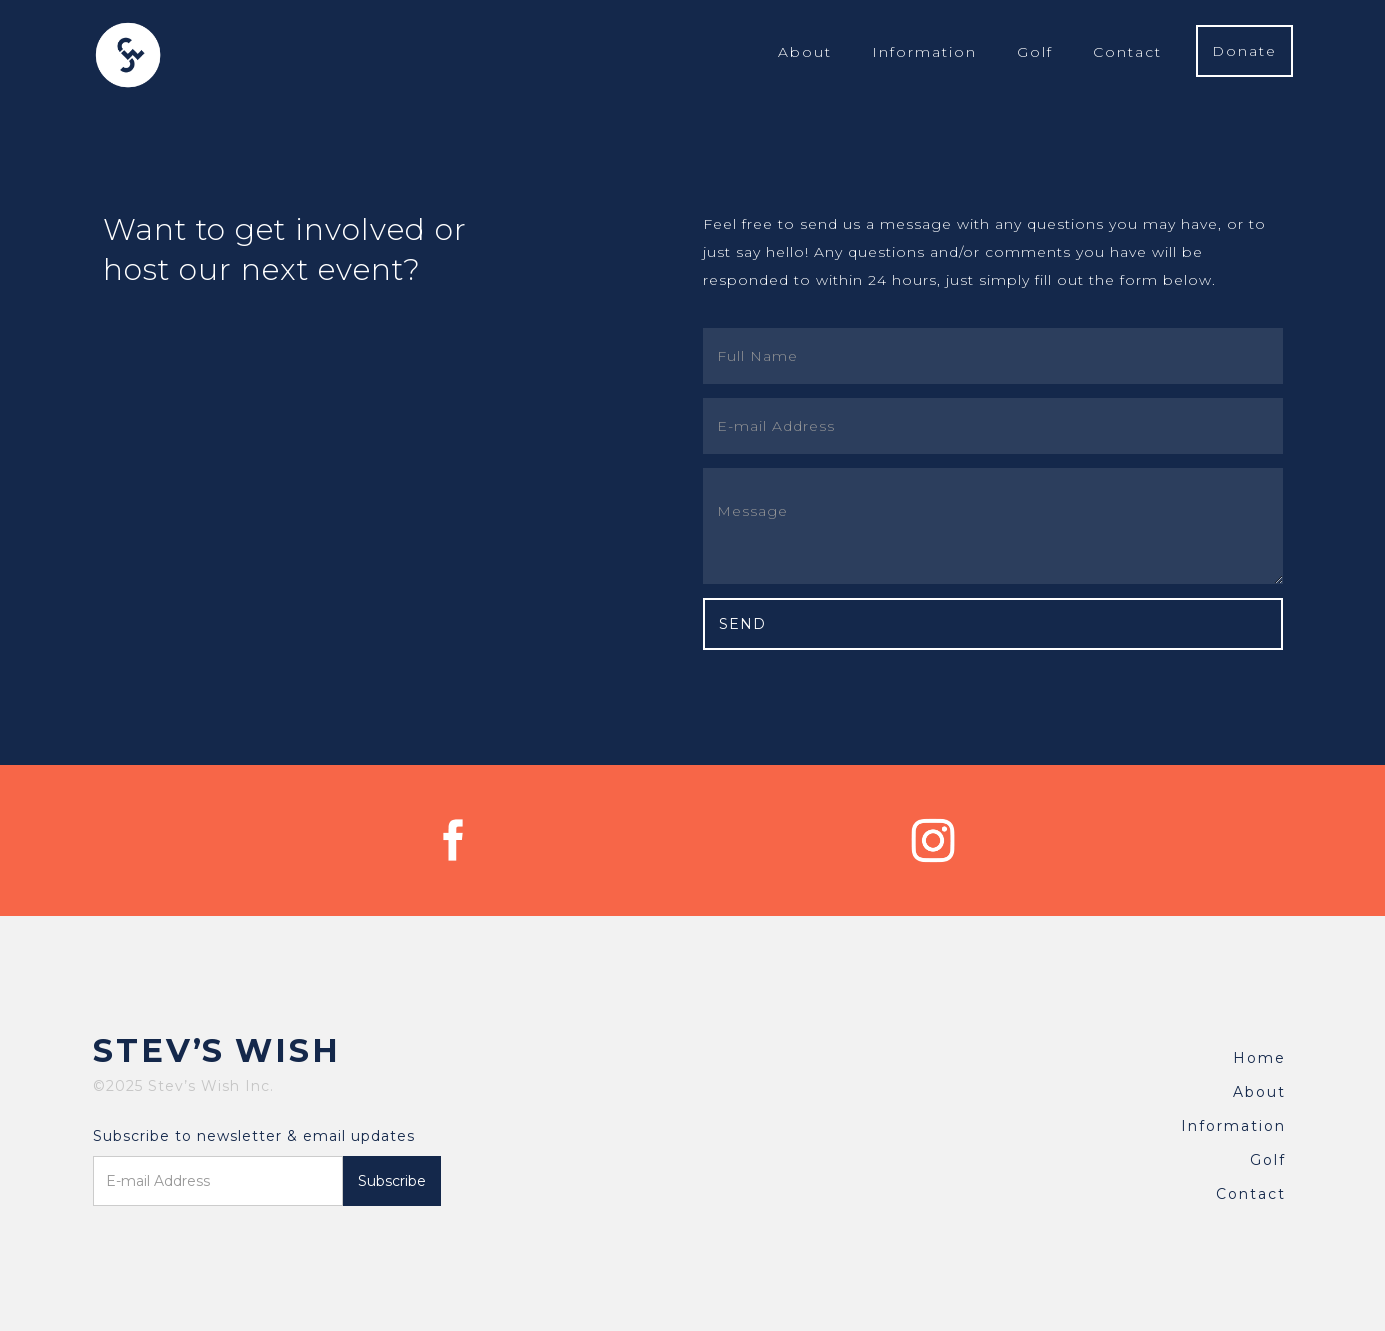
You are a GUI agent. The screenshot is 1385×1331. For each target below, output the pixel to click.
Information (924, 52)
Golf (1035, 52)
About (805, 52)
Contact (1127, 52)
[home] (128, 55)
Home (1259, 1058)
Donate (1244, 51)
